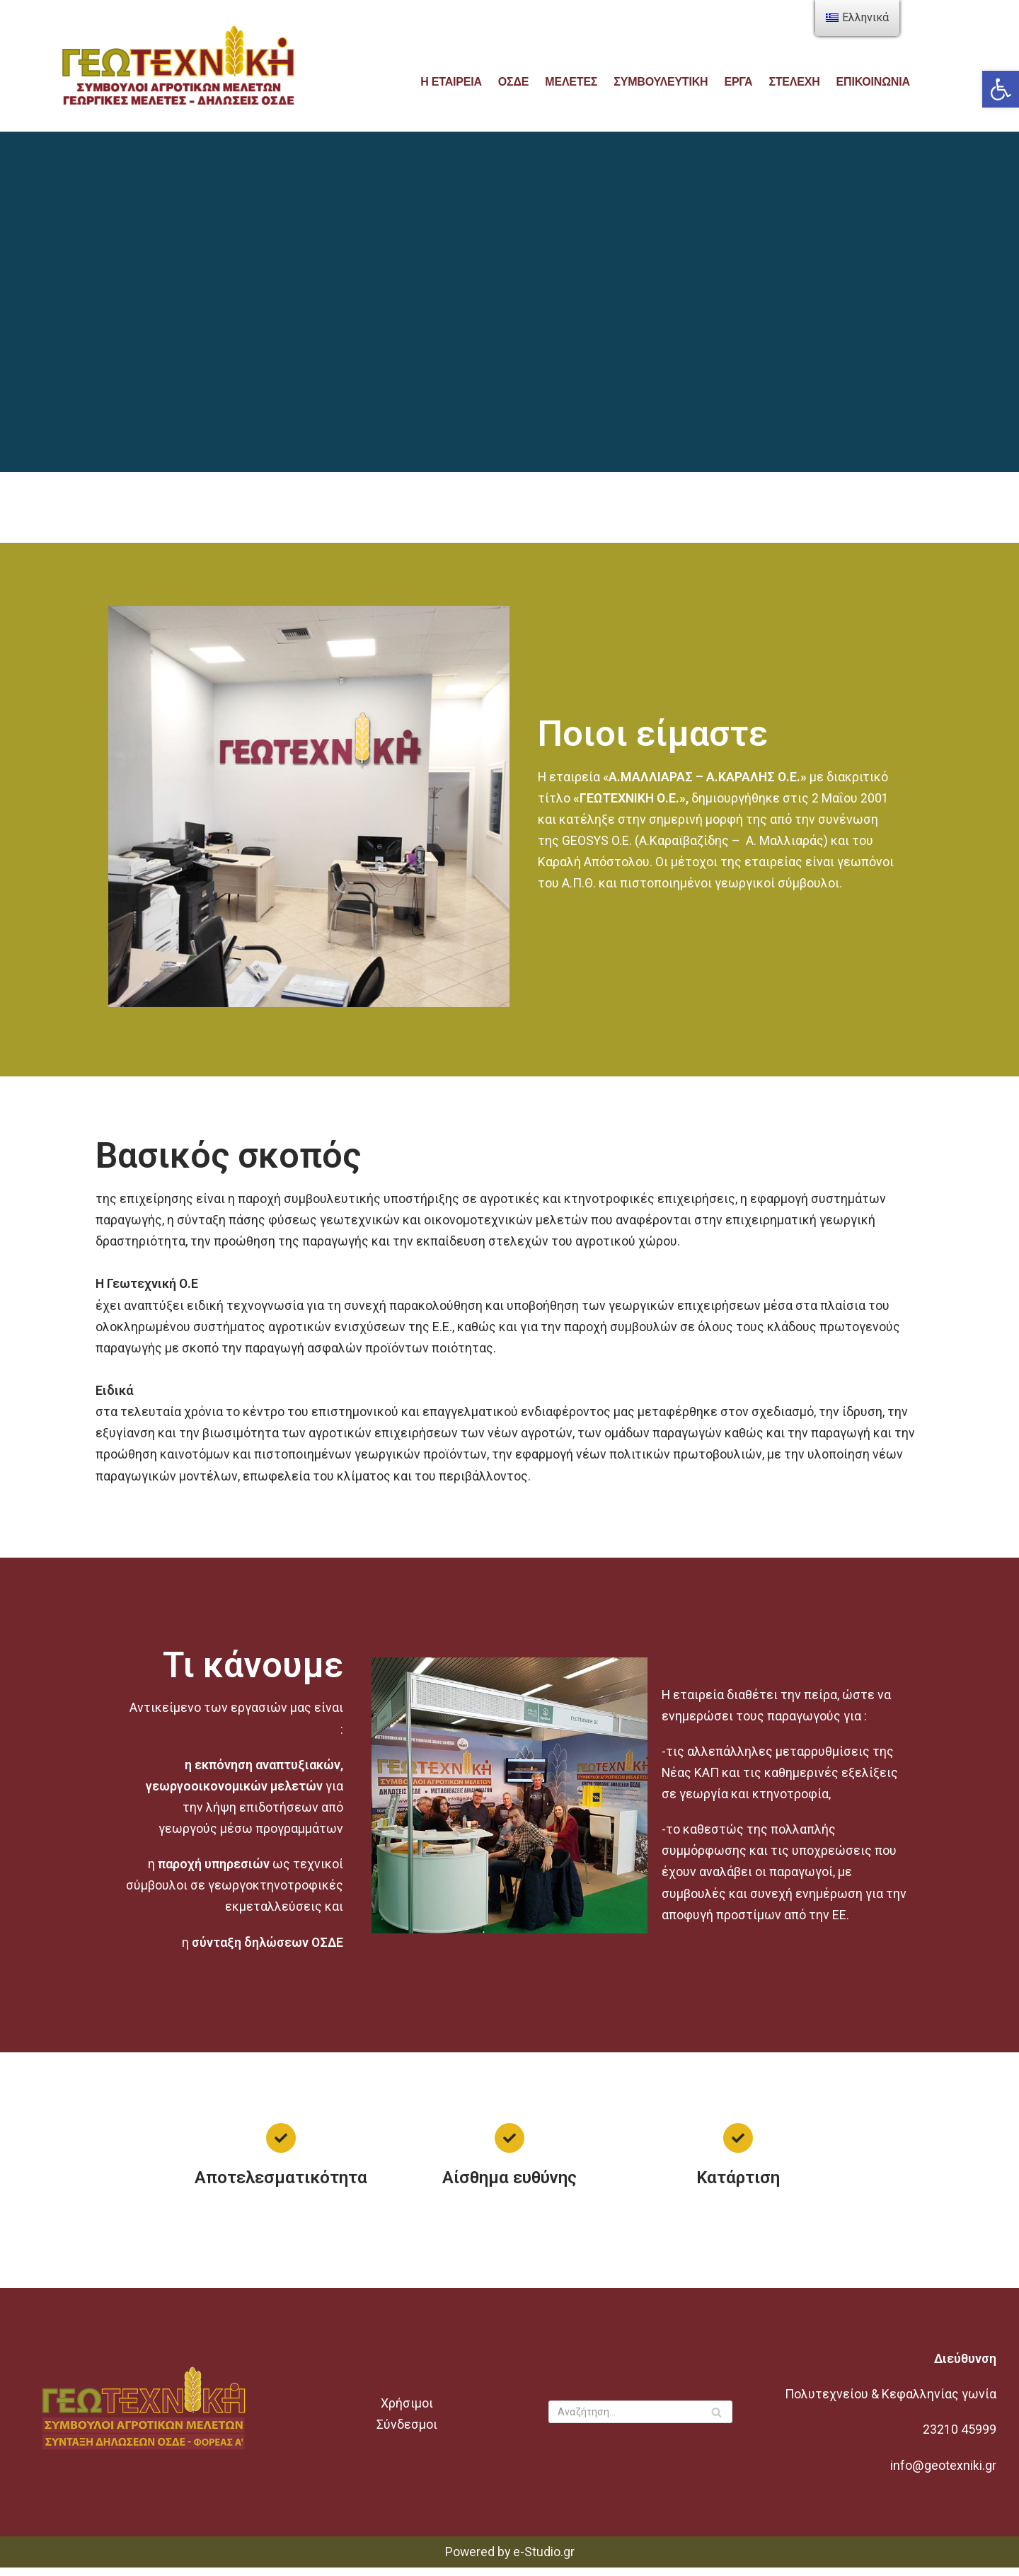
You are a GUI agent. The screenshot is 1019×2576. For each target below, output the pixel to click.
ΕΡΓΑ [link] (739, 81)
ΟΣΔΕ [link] (512, 81)
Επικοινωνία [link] (875, 81)
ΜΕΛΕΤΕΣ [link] (570, 81)
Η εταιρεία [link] (449, 81)
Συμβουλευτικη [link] (660, 81)
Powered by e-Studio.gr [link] (509, 2560)
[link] (1000, 89)
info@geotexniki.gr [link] (943, 2473)
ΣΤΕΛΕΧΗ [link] (796, 81)
